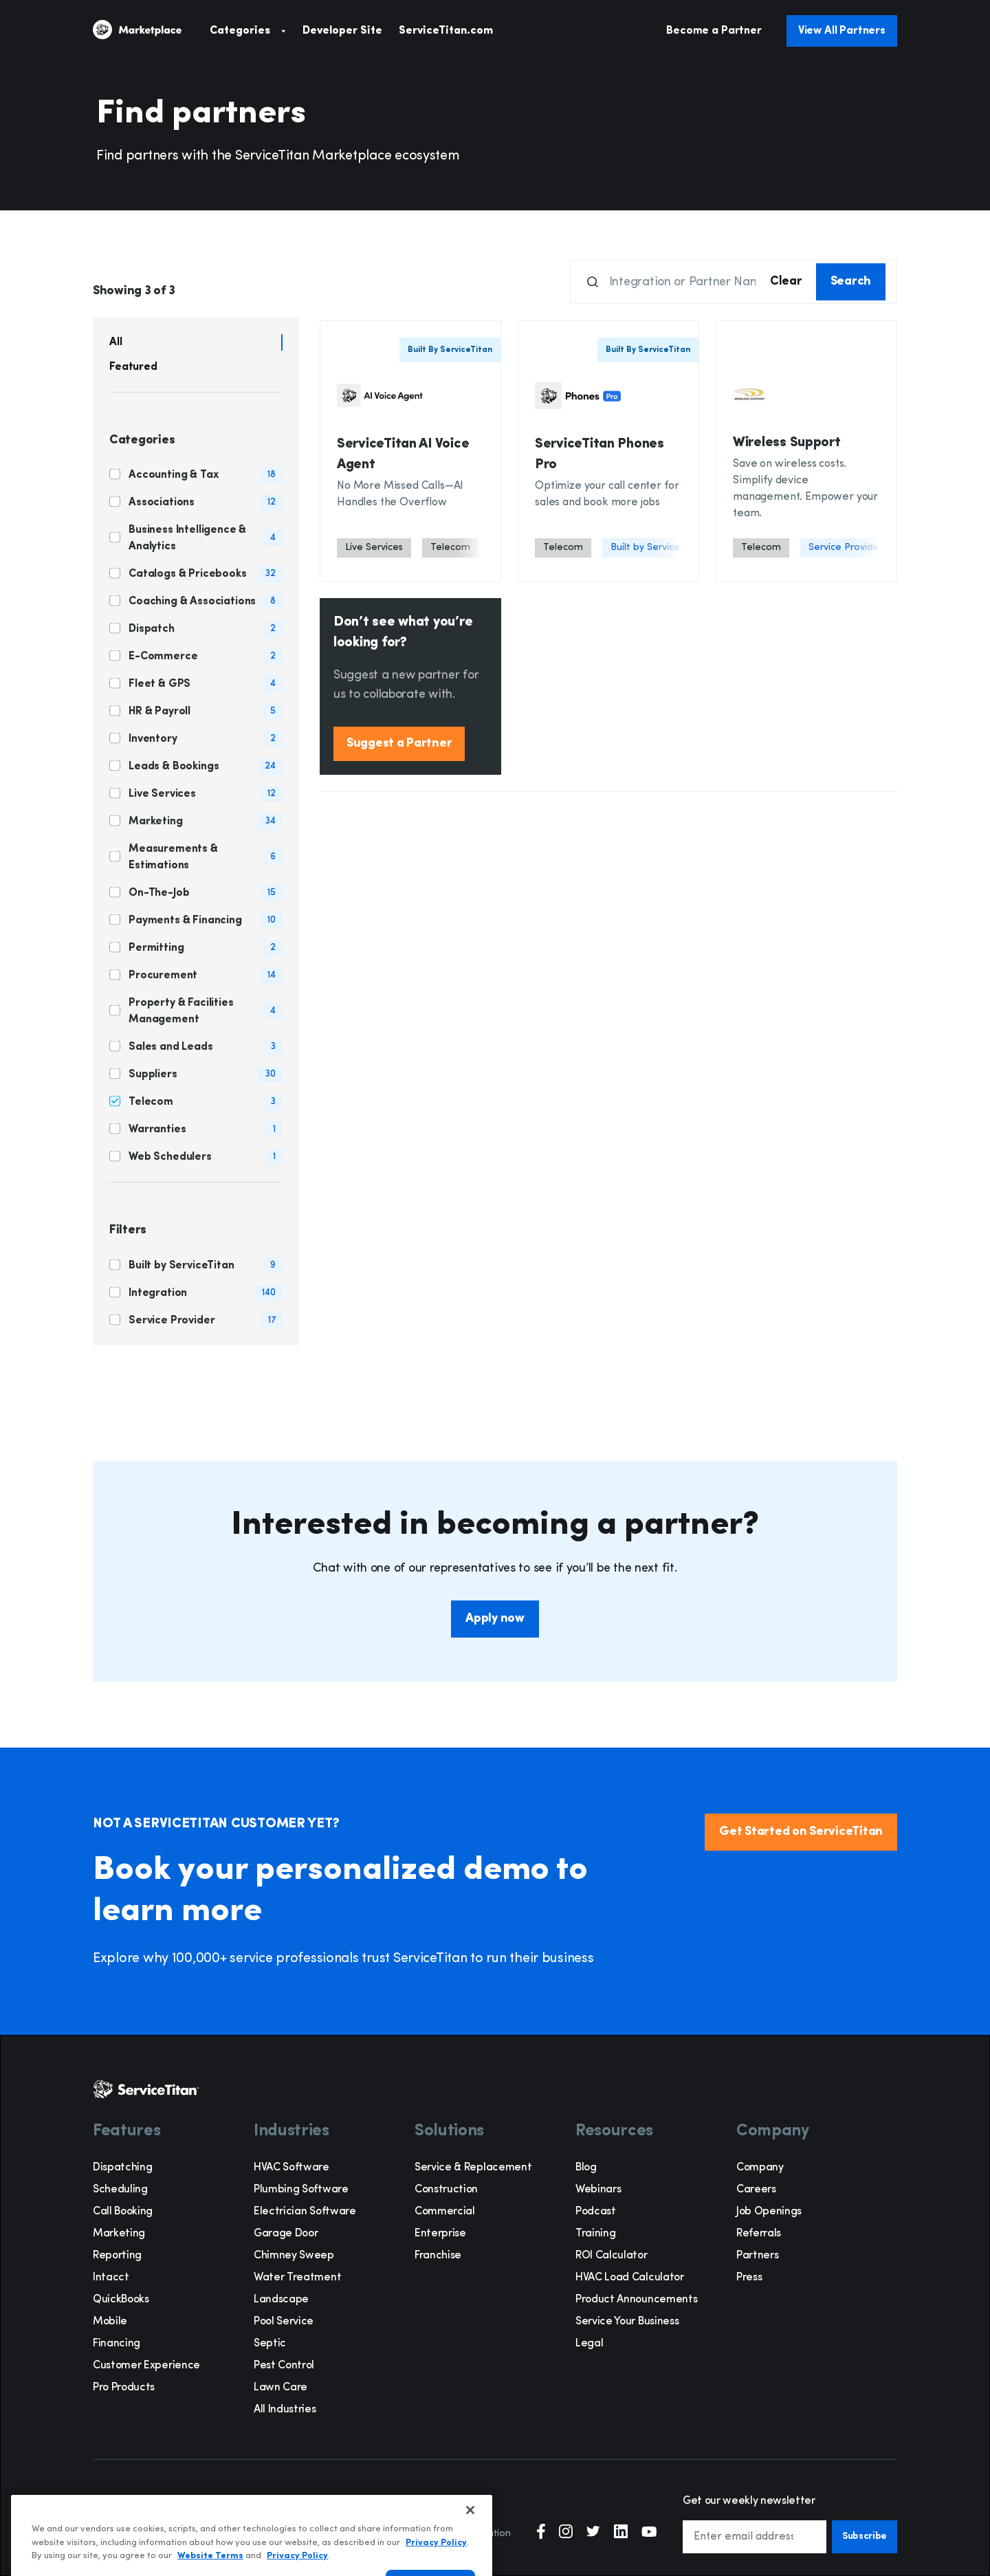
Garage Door (286, 2233)
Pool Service (284, 2321)
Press (749, 2277)
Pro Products (124, 2387)
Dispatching (122, 2167)
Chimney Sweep (294, 2255)
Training (595, 2233)
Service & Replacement (473, 2167)
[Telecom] (450, 548)
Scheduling (120, 2189)
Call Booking (123, 2211)
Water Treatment (297, 2277)
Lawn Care (280, 2387)
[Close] (470, 2546)
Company (760, 2167)
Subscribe (864, 2536)
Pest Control (284, 2365)
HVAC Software (291, 2167)
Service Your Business (627, 2321)
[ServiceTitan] (151, 31)
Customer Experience (146, 2365)
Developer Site (342, 30)
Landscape (281, 2299)
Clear (786, 281)
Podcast (595, 2211)
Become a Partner (713, 30)
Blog (586, 2167)
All (115, 342)
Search (850, 281)
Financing (116, 2343)
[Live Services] (374, 548)
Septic (270, 2343)
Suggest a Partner (399, 743)
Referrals (758, 2233)
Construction (446, 2189)
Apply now (495, 1618)
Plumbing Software (301, 2189)
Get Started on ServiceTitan (801, 1831)
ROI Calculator (611, 2255)
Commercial (445, 2211)
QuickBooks (121, 2299)
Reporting (117, 2255)
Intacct (111, 2277)
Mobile (110, 2321)
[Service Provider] (845, 548)
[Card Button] (410, 451)
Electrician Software (305, 2211)
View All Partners (842, 30)
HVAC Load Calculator (629, 2277)
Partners (757, 2255)
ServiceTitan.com (446, 30)
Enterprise (440, 2233)
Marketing (119, 2233)
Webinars (598, 2189)
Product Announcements (636, 2299)
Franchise (438, 2255)
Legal (589, 2343)
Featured (133, 367)
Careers (756, 2189)
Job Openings (769, 2211)
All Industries (285, 2409)
